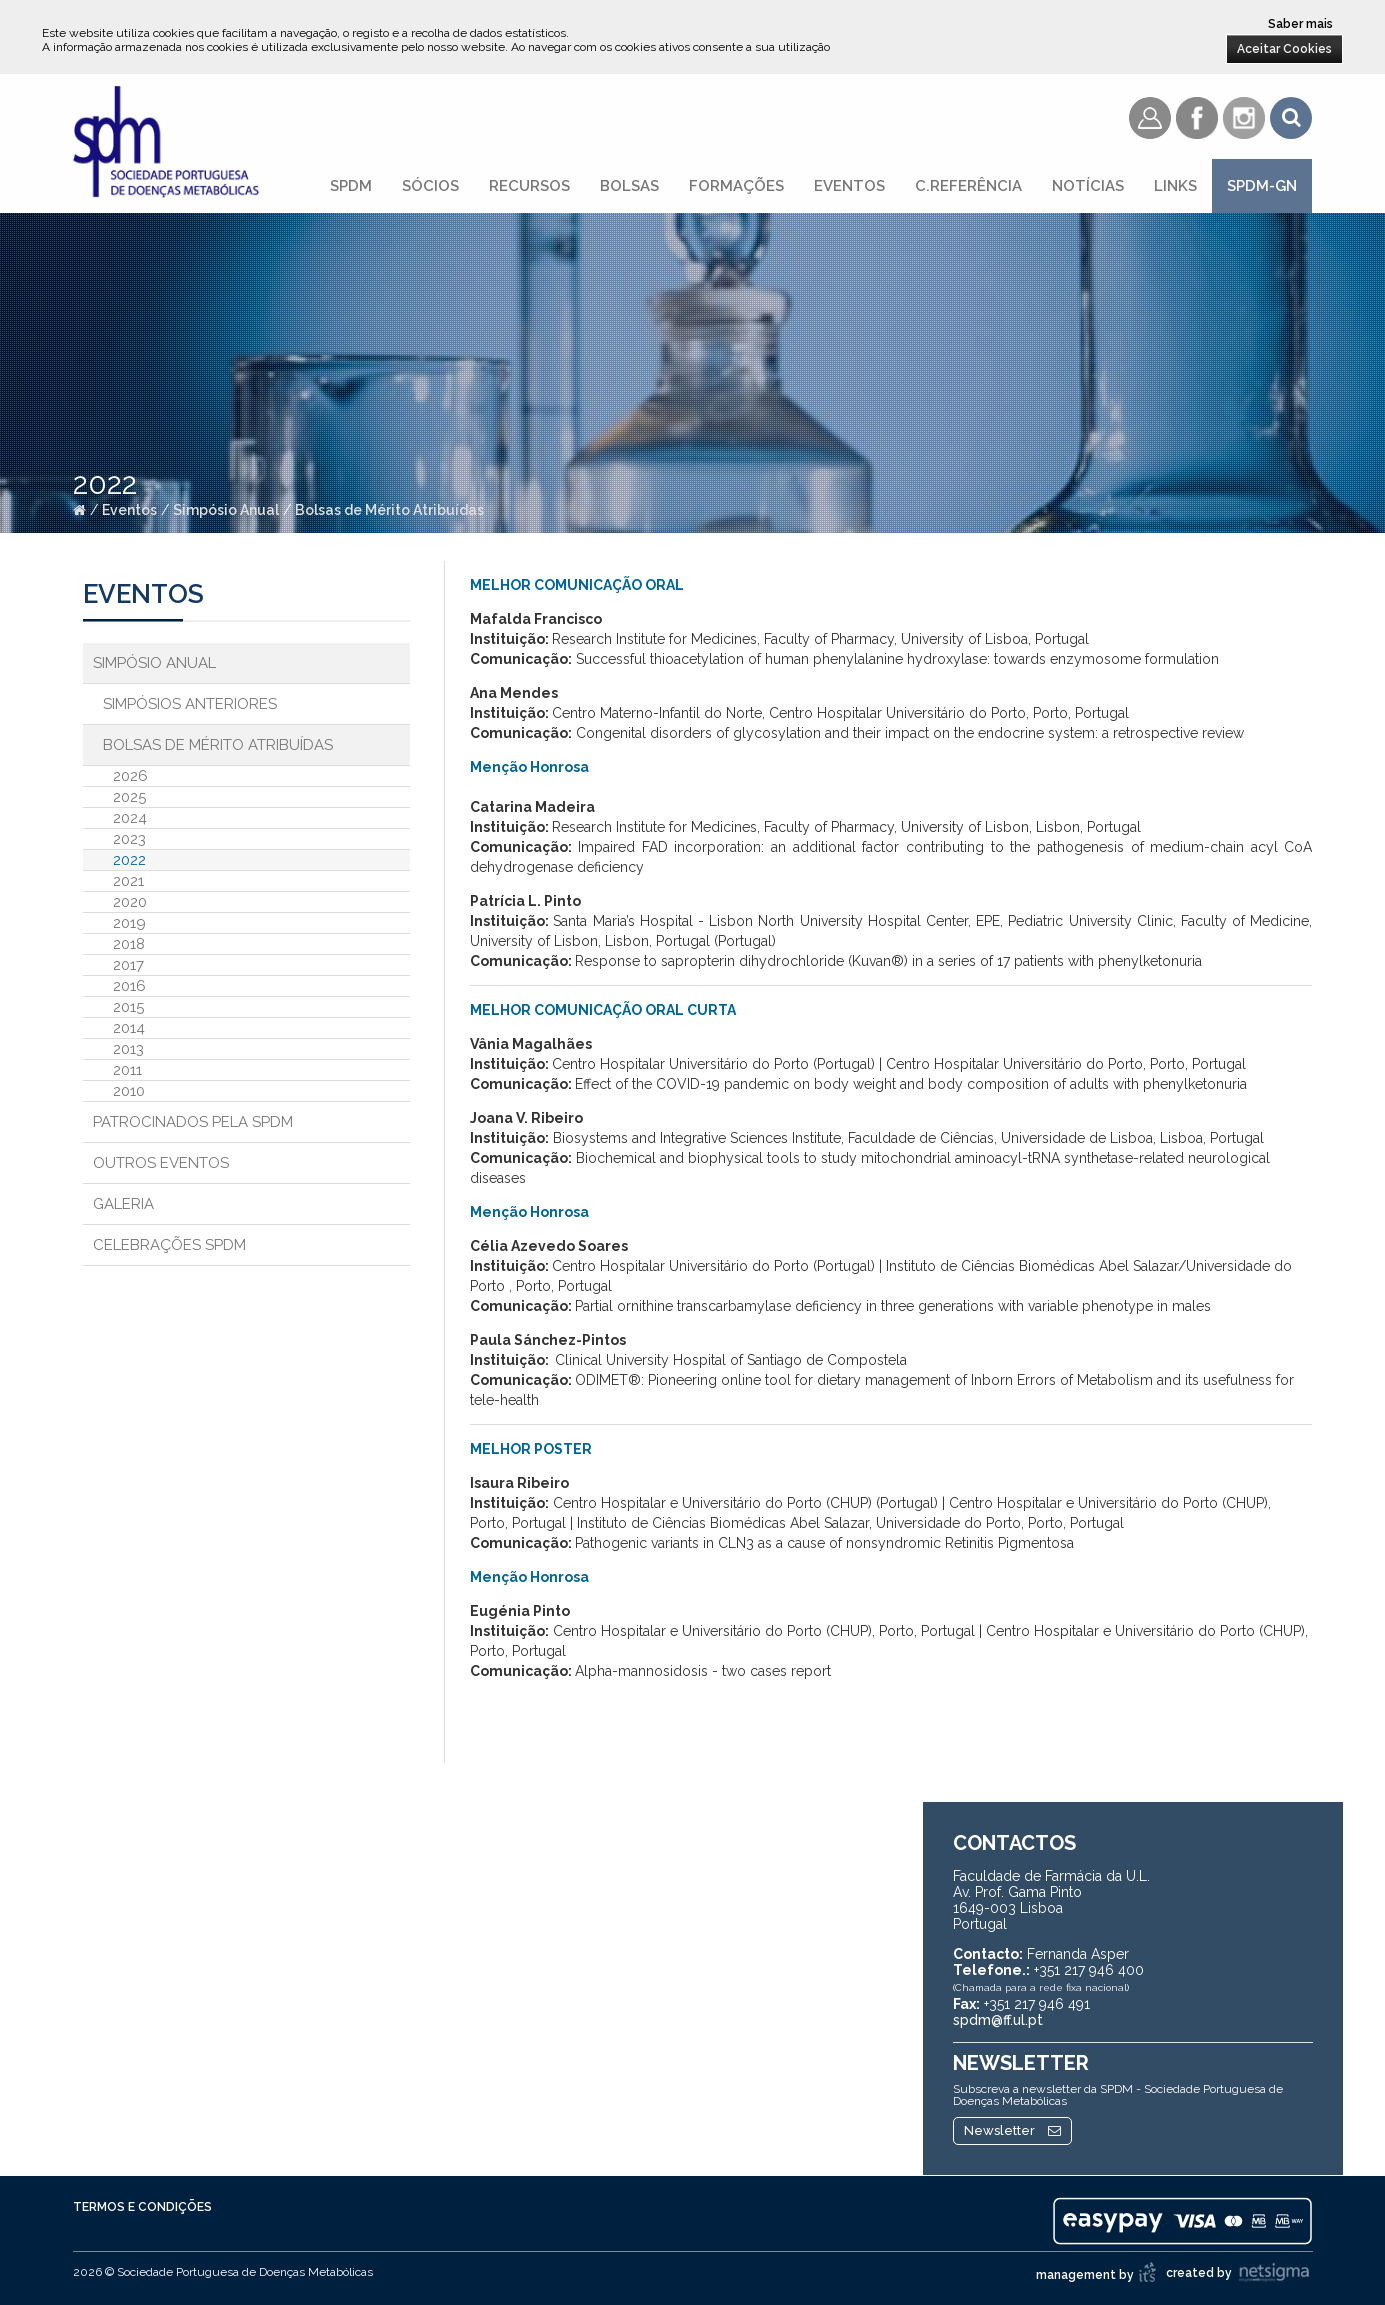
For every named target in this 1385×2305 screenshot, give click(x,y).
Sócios (430, 186)
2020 (130, 902)
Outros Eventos (161, 1163)
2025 (129, 797)
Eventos (849, 186)
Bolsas (629, 186)
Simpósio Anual (226, 510)
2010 (129, 1091)
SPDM (351, 186)
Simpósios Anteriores (190, 704)
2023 (129, 839)
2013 (128, 1049)
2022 (129, 860)
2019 (129, 923)
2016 (129, 986)
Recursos (529, 186)
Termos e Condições (142, 2207)
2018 (129, 944)
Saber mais (1300, 24)
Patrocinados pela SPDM (193, 1122)
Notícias (1088, 186)
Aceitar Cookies (1284, 49)
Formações (736, 186)
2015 (128, 1007)
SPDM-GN (1262, 186)
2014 (129, 1028)
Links (1175, 186)
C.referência (968, 186)
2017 (128, 965)
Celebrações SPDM (169, 1245)
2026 (130, 776)
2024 (130, 818)
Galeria (123, 1204)
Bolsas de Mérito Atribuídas (389, 510)
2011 (127, 1070)
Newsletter (1012, 2130)
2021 (128, 881)
